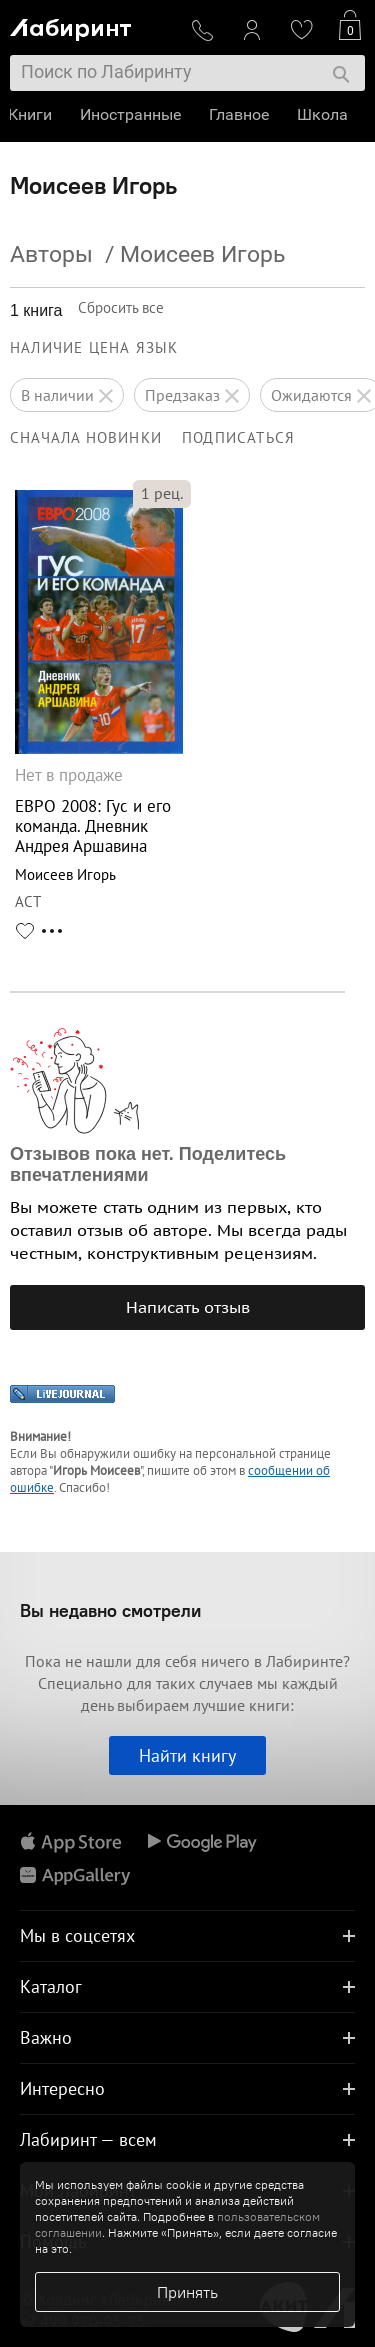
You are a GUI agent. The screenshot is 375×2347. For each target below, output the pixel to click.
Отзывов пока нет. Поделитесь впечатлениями (148, 1164)
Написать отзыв (188, 1307)
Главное (241, 114)
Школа (324, 114)
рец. (162, 493)
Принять (187, 2292)
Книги (32, 114)
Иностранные (132, 114)
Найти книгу (187, 1755)
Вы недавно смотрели (110, 1610)
